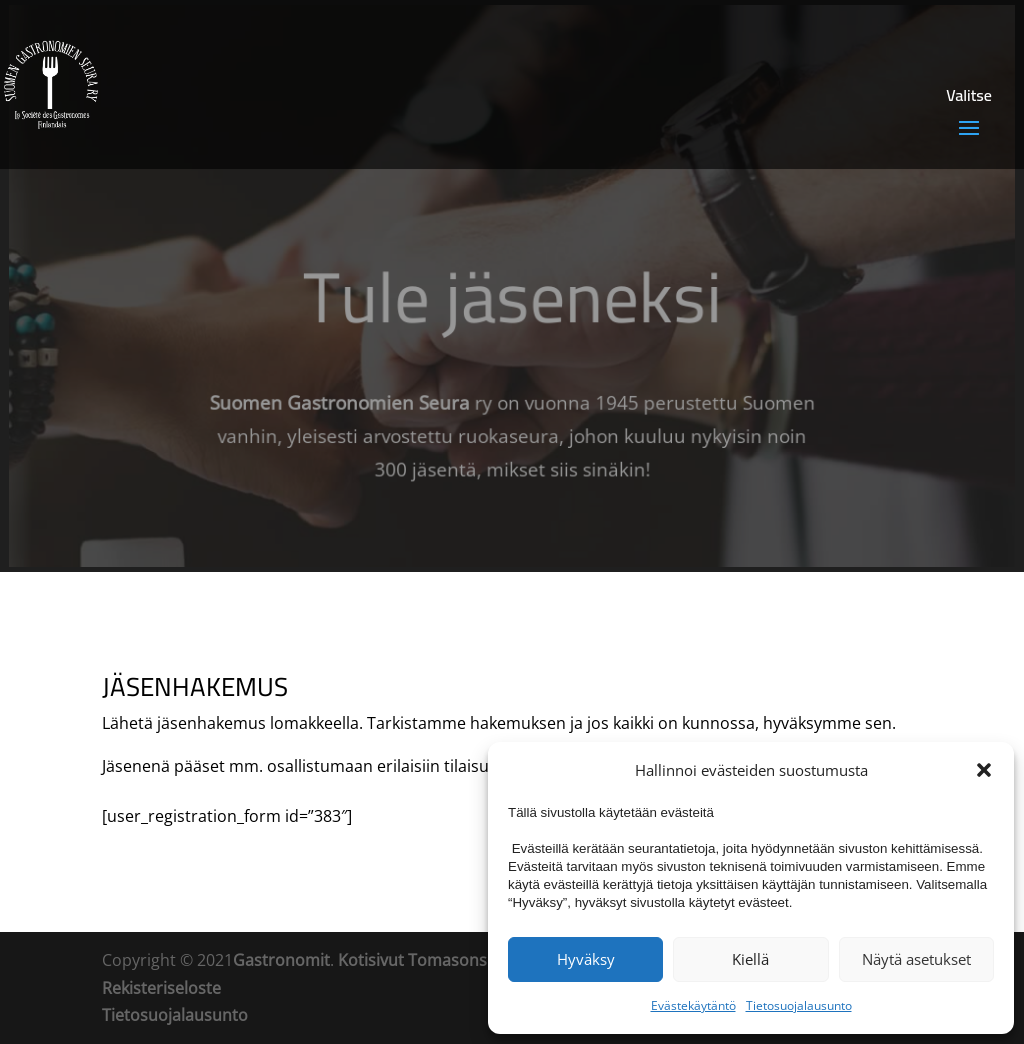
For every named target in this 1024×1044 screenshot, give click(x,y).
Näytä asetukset (916, 959)
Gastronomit (281, 960)
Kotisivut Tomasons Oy (424, 960)
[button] (984, 770)
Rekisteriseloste (161, 988)
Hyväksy (586, 959)
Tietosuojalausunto (799, 1005)
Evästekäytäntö (693, 1005)
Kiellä (750, 959)
